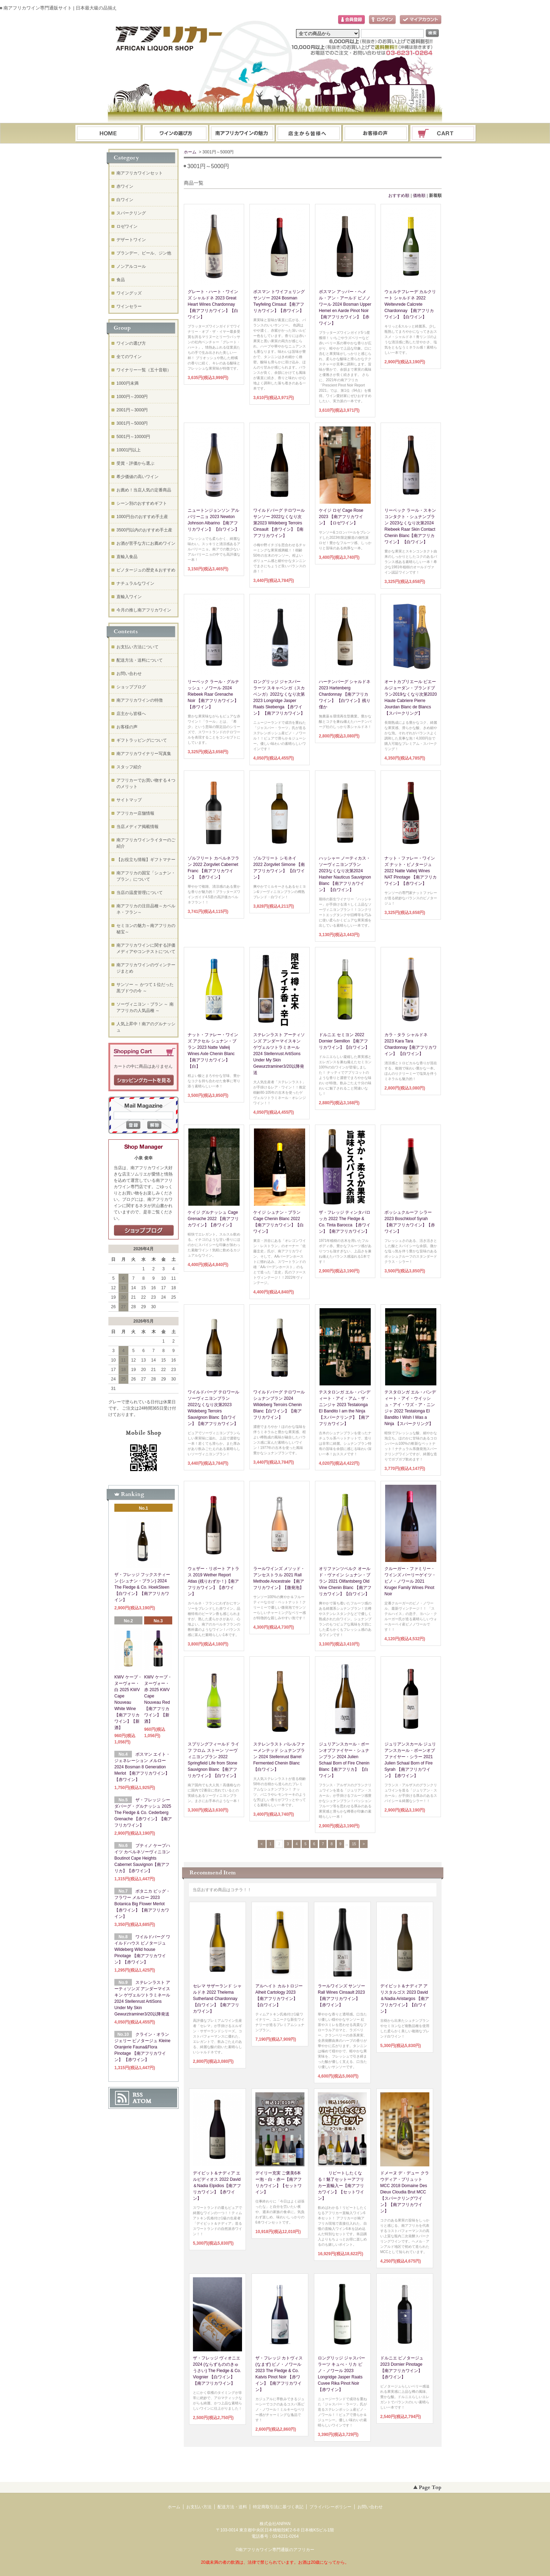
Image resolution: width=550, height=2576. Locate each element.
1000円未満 (127, 383)
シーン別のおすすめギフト (141, 503)
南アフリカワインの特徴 (139, 700)
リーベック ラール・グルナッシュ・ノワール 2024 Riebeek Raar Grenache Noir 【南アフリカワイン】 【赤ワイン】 (213, 694)
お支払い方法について (137, 646)
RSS (138, 2095)
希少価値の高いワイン (137, 476)
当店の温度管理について (139, 892)
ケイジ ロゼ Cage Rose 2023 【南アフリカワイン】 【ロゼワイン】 (341, 516)
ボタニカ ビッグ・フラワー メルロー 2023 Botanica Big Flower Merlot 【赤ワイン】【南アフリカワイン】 (142, 1904)
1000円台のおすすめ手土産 (142, 516)
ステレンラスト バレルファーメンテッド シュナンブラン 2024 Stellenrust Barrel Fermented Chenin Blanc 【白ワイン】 (279, 1757)
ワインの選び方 (175, 133)
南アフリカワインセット (139, 173)
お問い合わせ (376, 133)
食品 (120, 279)
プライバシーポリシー (330, 2506)
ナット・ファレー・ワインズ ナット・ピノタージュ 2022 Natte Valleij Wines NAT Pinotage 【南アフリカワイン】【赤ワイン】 (410, 871)
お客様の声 (127, 726)
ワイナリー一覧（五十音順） (143, 369)
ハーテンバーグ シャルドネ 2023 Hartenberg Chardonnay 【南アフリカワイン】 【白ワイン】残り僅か (344, 694)
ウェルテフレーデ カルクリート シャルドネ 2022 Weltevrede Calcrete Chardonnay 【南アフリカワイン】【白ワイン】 (410, 304)
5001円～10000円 (133, 436)
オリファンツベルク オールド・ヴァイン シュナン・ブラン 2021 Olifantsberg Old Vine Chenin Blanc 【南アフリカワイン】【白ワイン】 (345, 1581)
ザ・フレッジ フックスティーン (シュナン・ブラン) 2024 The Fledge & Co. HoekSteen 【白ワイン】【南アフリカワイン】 (142, 1587)
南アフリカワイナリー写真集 (143, 753)
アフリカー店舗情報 (135, 813)
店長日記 (144, 1230)
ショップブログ (131, 686)
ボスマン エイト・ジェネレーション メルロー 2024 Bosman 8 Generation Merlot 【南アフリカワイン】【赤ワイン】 (142, 1767)
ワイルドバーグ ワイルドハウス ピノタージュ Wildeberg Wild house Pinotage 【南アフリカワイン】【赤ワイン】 (142, 1949)
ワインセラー (129, 306)
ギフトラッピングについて (141, 740)
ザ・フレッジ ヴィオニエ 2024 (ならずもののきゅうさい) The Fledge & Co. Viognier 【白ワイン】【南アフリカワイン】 (217, 2371)
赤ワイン (124, 186)
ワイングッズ (129, 293)
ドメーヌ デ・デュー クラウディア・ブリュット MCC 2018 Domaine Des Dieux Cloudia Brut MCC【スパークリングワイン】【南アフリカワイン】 (404, 2192)
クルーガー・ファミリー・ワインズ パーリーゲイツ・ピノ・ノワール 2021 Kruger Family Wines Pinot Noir (410, 1581)
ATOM (142, 2101)
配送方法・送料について (139, 660)
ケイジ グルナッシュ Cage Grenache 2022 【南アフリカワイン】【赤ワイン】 (213, 1218)
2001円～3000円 (132, 410)
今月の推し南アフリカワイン (143, 610)
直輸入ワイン (129, 596)
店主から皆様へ (131, 713)
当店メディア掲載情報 (137, 826)
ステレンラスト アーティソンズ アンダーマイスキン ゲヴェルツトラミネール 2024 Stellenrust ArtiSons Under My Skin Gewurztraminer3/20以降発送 (279, 1053)
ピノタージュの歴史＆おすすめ (145, 570)
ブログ (309, 133)
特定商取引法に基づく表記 (278, 2506)
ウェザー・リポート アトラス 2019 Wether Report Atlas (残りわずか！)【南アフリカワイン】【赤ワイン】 (213, 1581)
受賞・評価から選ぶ (135, 463)
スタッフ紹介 (129, 766)
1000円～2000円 (132, 396)
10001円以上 (128, 450)
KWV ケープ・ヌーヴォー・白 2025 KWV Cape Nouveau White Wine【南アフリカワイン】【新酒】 (128, 1702)
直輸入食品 (127, 556)
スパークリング (131, 213)
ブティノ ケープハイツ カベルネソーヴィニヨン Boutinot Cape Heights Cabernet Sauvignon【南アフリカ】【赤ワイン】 (142, 1858)
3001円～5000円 (132, 423)
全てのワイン (129, 356)
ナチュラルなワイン (135, 583)
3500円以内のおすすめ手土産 (144, 530)
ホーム (108, 133)
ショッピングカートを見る (144, 1080)
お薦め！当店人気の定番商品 (143, 490)
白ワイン (124, 199)
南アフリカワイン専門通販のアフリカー (276, 2549)
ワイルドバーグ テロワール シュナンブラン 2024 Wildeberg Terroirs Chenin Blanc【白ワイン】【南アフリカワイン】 (279, 1405)
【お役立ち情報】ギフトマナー (145, 859)
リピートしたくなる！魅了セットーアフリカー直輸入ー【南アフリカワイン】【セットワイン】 (341, 2186)
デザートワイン (131, 239)
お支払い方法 (199, 2506)
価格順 (419, 195)
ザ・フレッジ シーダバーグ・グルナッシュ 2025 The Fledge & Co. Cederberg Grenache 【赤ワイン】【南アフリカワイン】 (143, 1812)
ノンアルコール (131, 266)
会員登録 (351, 20)
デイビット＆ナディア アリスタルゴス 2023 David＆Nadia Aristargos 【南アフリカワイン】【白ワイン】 (404, 1999)
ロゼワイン (127, 226)
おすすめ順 (398, 195)
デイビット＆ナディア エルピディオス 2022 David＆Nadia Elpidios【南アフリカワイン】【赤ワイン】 (217, 2186)
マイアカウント (421, 20)
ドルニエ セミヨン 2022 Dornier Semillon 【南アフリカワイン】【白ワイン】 (344, 1041)
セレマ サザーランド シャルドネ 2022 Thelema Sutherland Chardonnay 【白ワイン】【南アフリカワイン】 (217, 1999)
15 (354, 1844)
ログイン (382, 20)
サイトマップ (129, 799)
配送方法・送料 (232, 2506)
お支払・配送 (242, 133)
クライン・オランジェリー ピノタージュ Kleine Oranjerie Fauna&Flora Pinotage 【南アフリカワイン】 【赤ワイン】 (142, 2047)
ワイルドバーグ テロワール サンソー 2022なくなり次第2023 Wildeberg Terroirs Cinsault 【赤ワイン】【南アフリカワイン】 (279, 523)
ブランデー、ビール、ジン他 (143, 253)
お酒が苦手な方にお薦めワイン (145, 543)
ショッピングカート (443, 133)
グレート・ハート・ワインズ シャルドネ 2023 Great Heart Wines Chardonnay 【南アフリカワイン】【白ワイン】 (213, 304)
